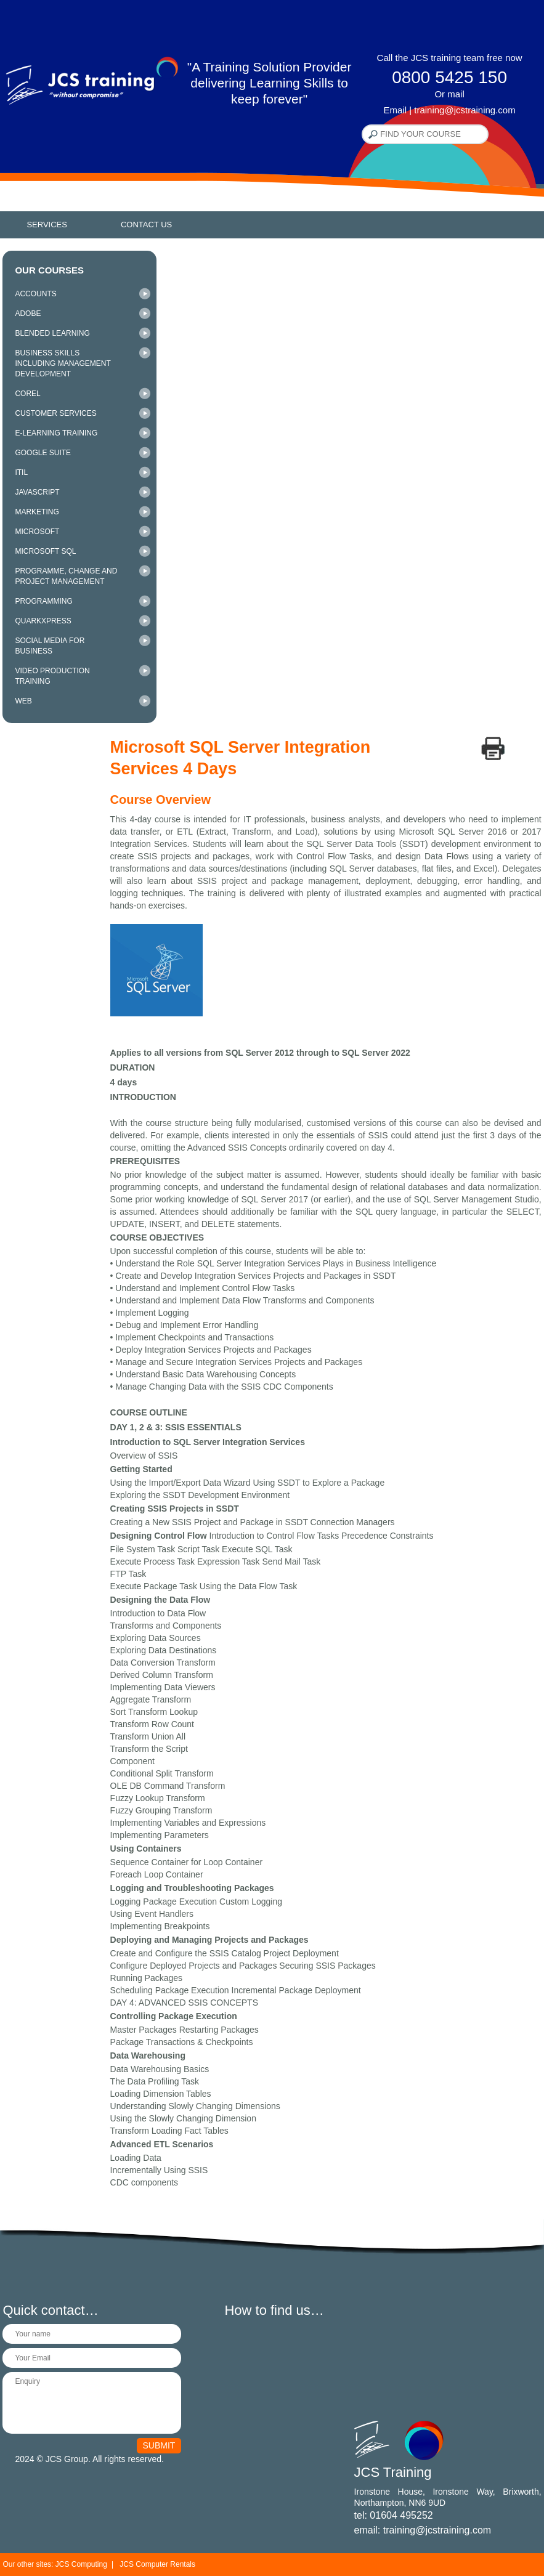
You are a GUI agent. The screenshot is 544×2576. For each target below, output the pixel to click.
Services (46, 224)
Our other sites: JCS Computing (54, 2564)
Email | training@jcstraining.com (449, 110)
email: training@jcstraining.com (423, 2530)
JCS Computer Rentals (157, 2564)
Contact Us (146, 224)
